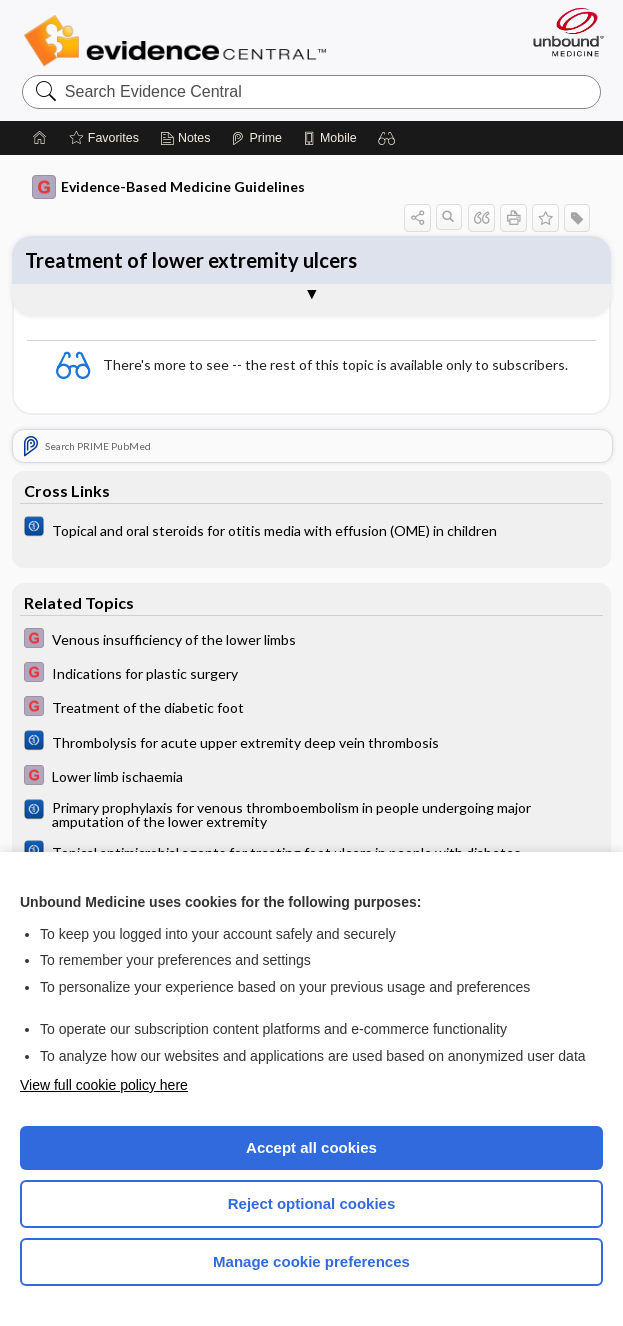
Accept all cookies (311, 1147)
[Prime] (256, 138)
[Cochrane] (311, 529)
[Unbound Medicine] (562, 32)
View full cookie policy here (104, 1085)
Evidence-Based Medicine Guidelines (168, 187)
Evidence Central (179, 41)
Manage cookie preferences (311, 1261)
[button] (387, 138)
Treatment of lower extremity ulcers (191, 260)
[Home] (40, 138)
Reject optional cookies (312, 1203)
